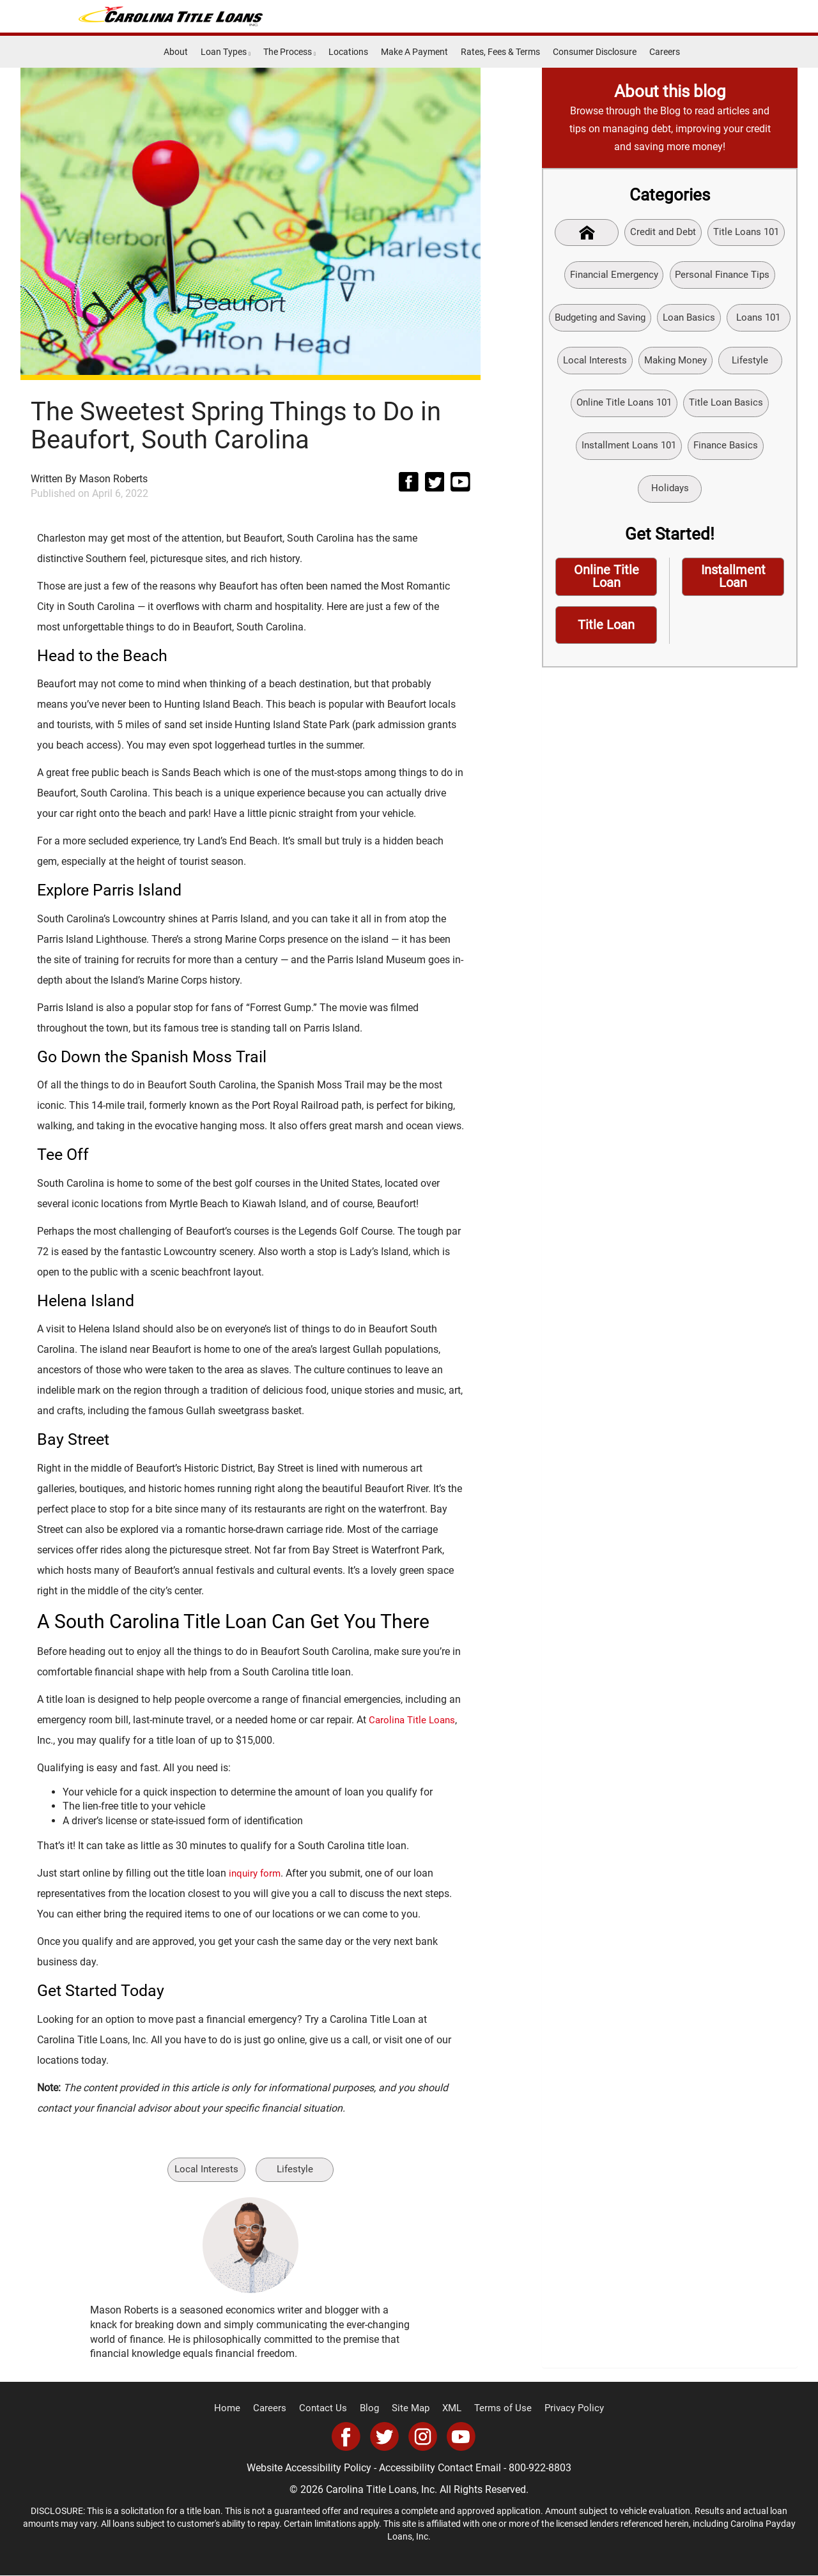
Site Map (411, 2409)
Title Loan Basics (610, 452)
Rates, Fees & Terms (500, 52)
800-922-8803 (540, 2468)
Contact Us (329, 2409)
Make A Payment (414, 52)
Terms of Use (498, 2409)
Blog (373, 2409)
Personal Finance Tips (725, 276)
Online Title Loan (606, 586)
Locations (348, 52)
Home (239, 2409)
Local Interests (205, 2169)
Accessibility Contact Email (440, 2468)
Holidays (712, 496)
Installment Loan (733, 586)
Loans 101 (586, 364)
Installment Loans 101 (717, 452)
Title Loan (606, 636)
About (176, 52)
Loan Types (226, 52)
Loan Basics (728, 320)
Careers (664, 52)
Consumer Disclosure (595, 52)
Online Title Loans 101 (706, 408)
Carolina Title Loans (414, 1720)
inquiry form (256, 1873)
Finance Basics (633, 496)
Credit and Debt (662, 233)
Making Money (748, 364)
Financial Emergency (611, 276)
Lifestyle (296, 2169)
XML (451, 2409)
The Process (289, 52)
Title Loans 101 (749, 233)
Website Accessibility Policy (309, 2468)
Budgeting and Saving (633, 320)
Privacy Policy (564, 2409)
